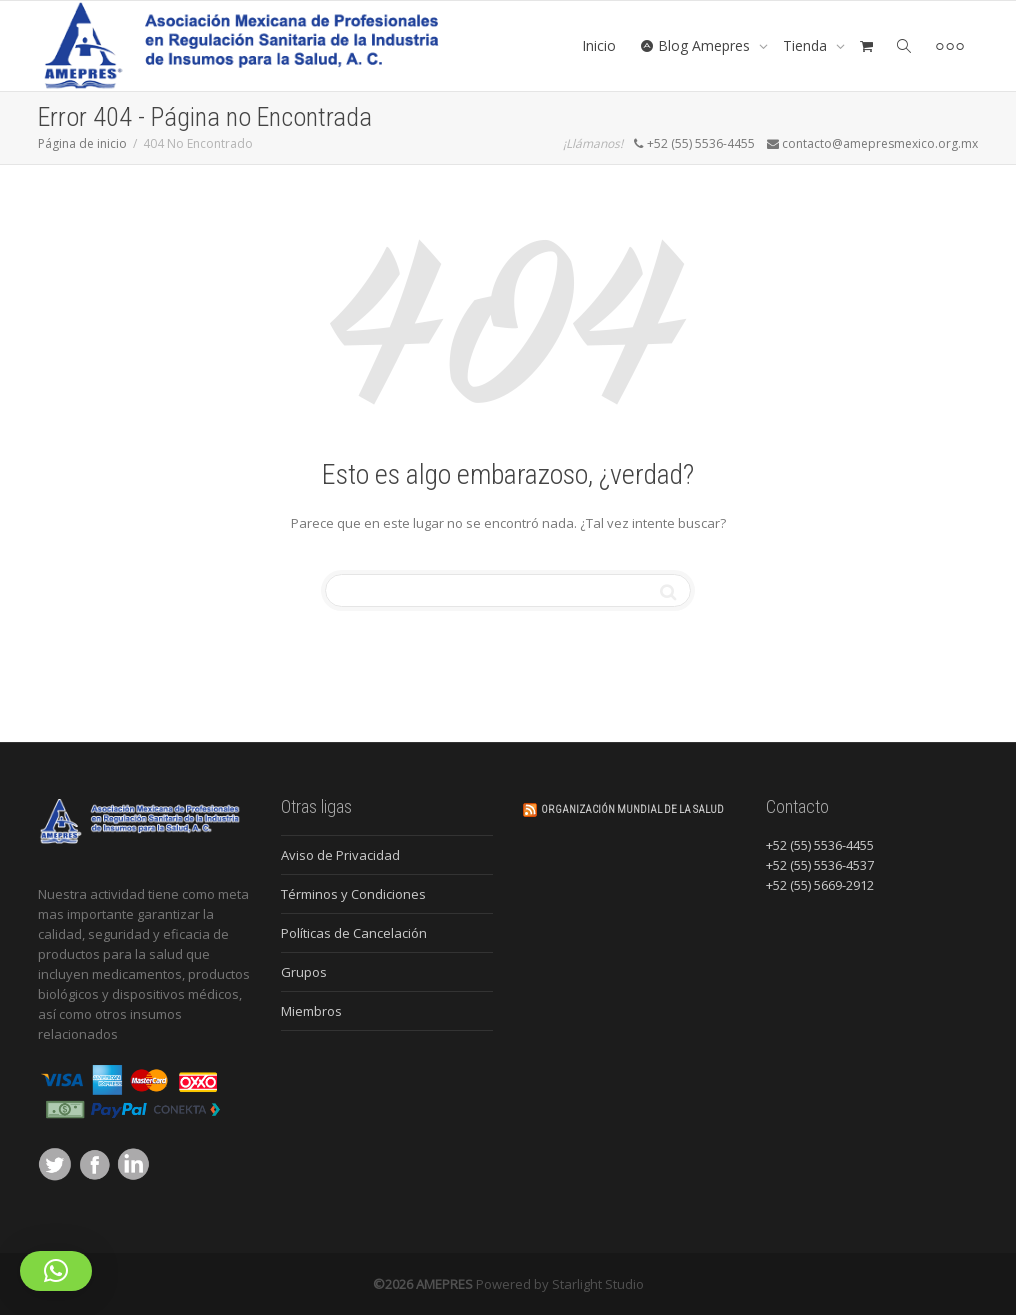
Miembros (311, 1011)
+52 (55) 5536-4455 (820, 845)
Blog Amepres (697, 45)
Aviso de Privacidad (340, 855)
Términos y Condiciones (353, 894)
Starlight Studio (598, 1284)
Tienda (807, 45)
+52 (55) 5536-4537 (820, 865)
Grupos (304, 972)
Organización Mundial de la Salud (632, 809)
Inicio (599, 45)
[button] (56, 1271)
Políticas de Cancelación (354, 933)
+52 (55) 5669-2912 (820, 885)
